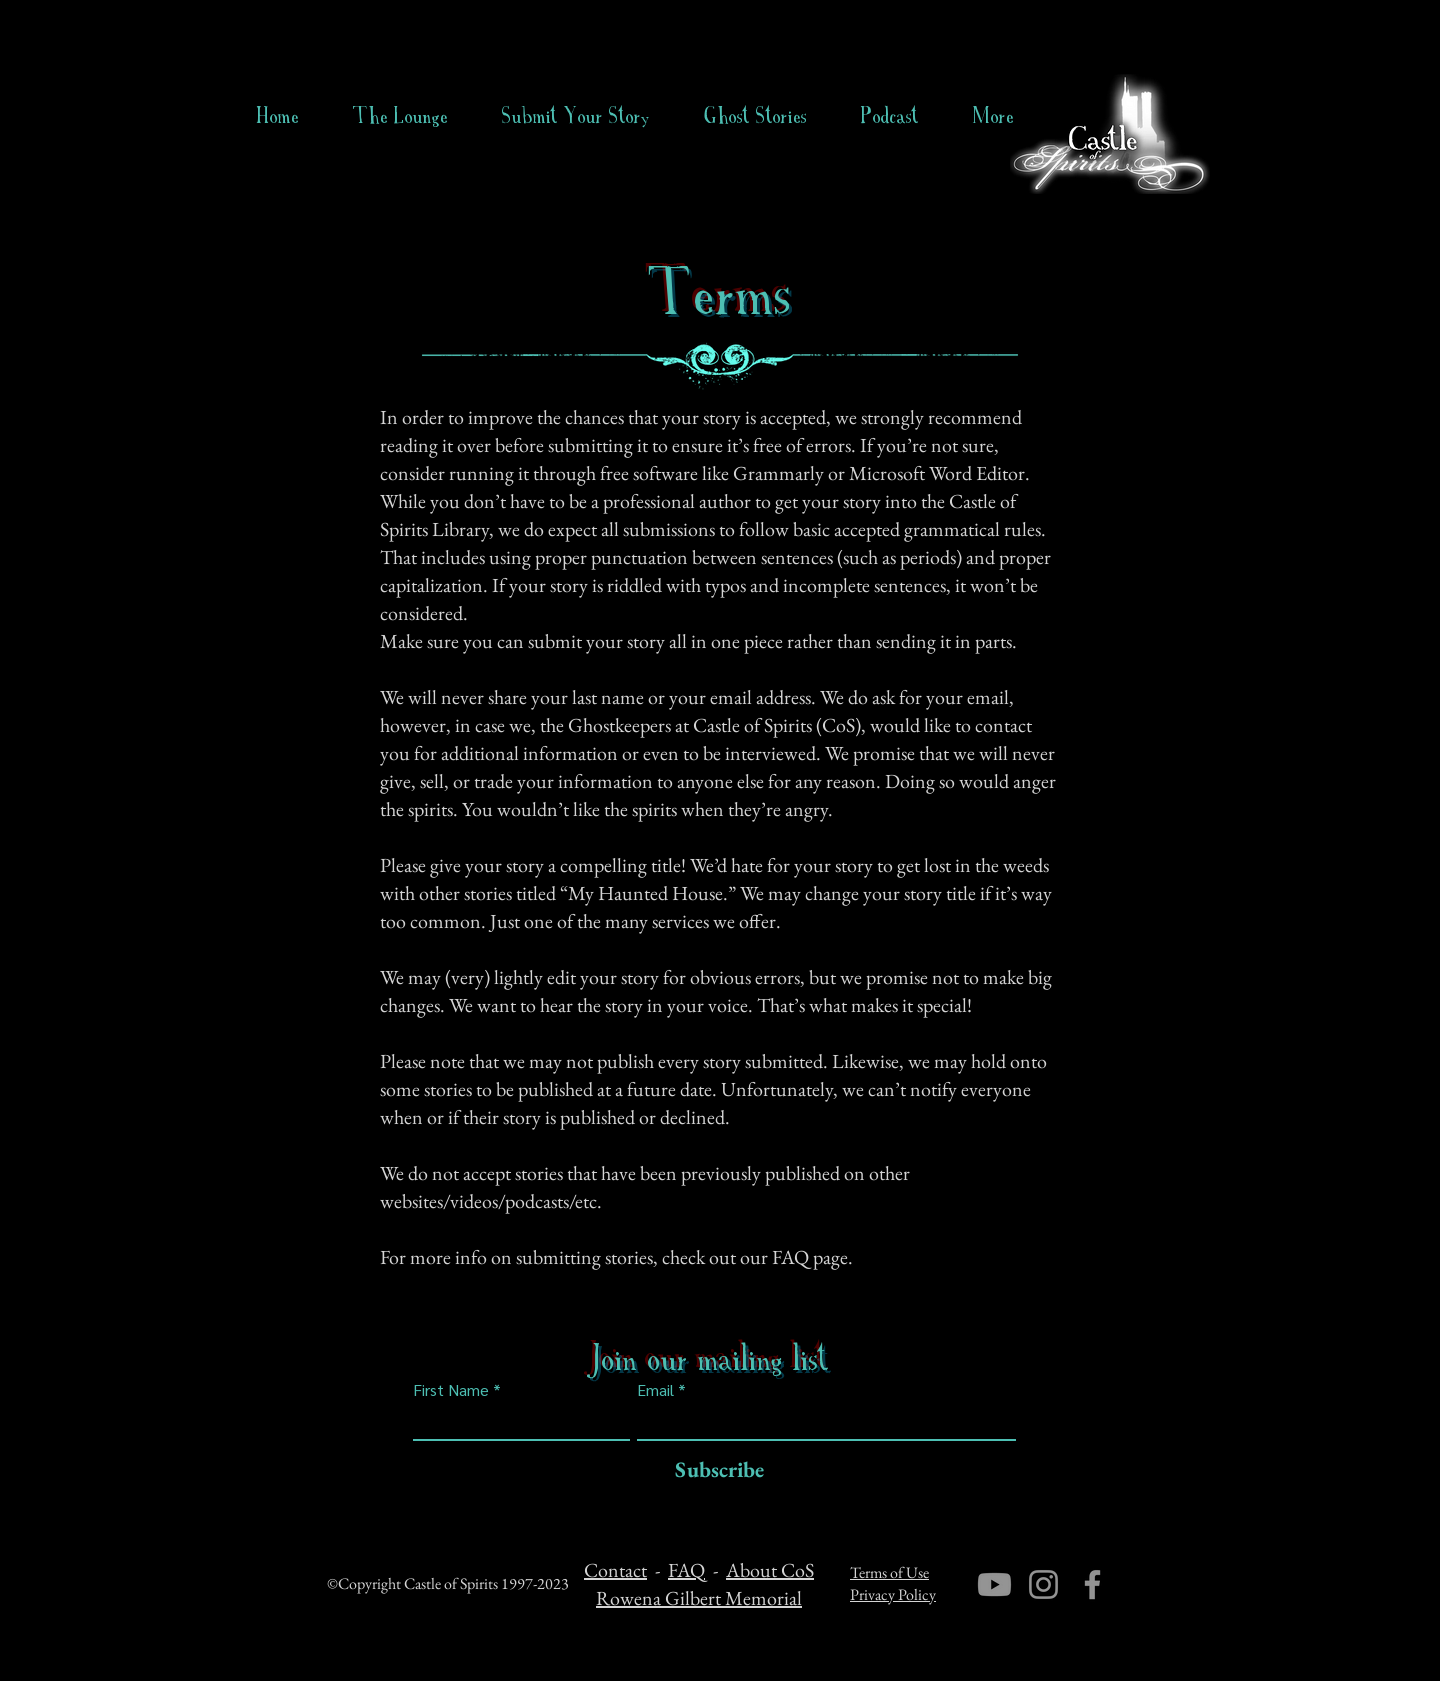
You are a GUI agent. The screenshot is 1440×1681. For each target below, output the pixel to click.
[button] (755, 116)
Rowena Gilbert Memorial (699, 1598)
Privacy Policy (893, 1594)
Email (655, 1390)
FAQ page (810, 1257)
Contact (615, 1570)
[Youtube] (994, 1584)
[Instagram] (1043, 1584)
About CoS (770, 1570)
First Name (451, 1390)
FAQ (686, 1570)
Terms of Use (889, 1572)
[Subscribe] (714, 1470)
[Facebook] (1092, 1584)
